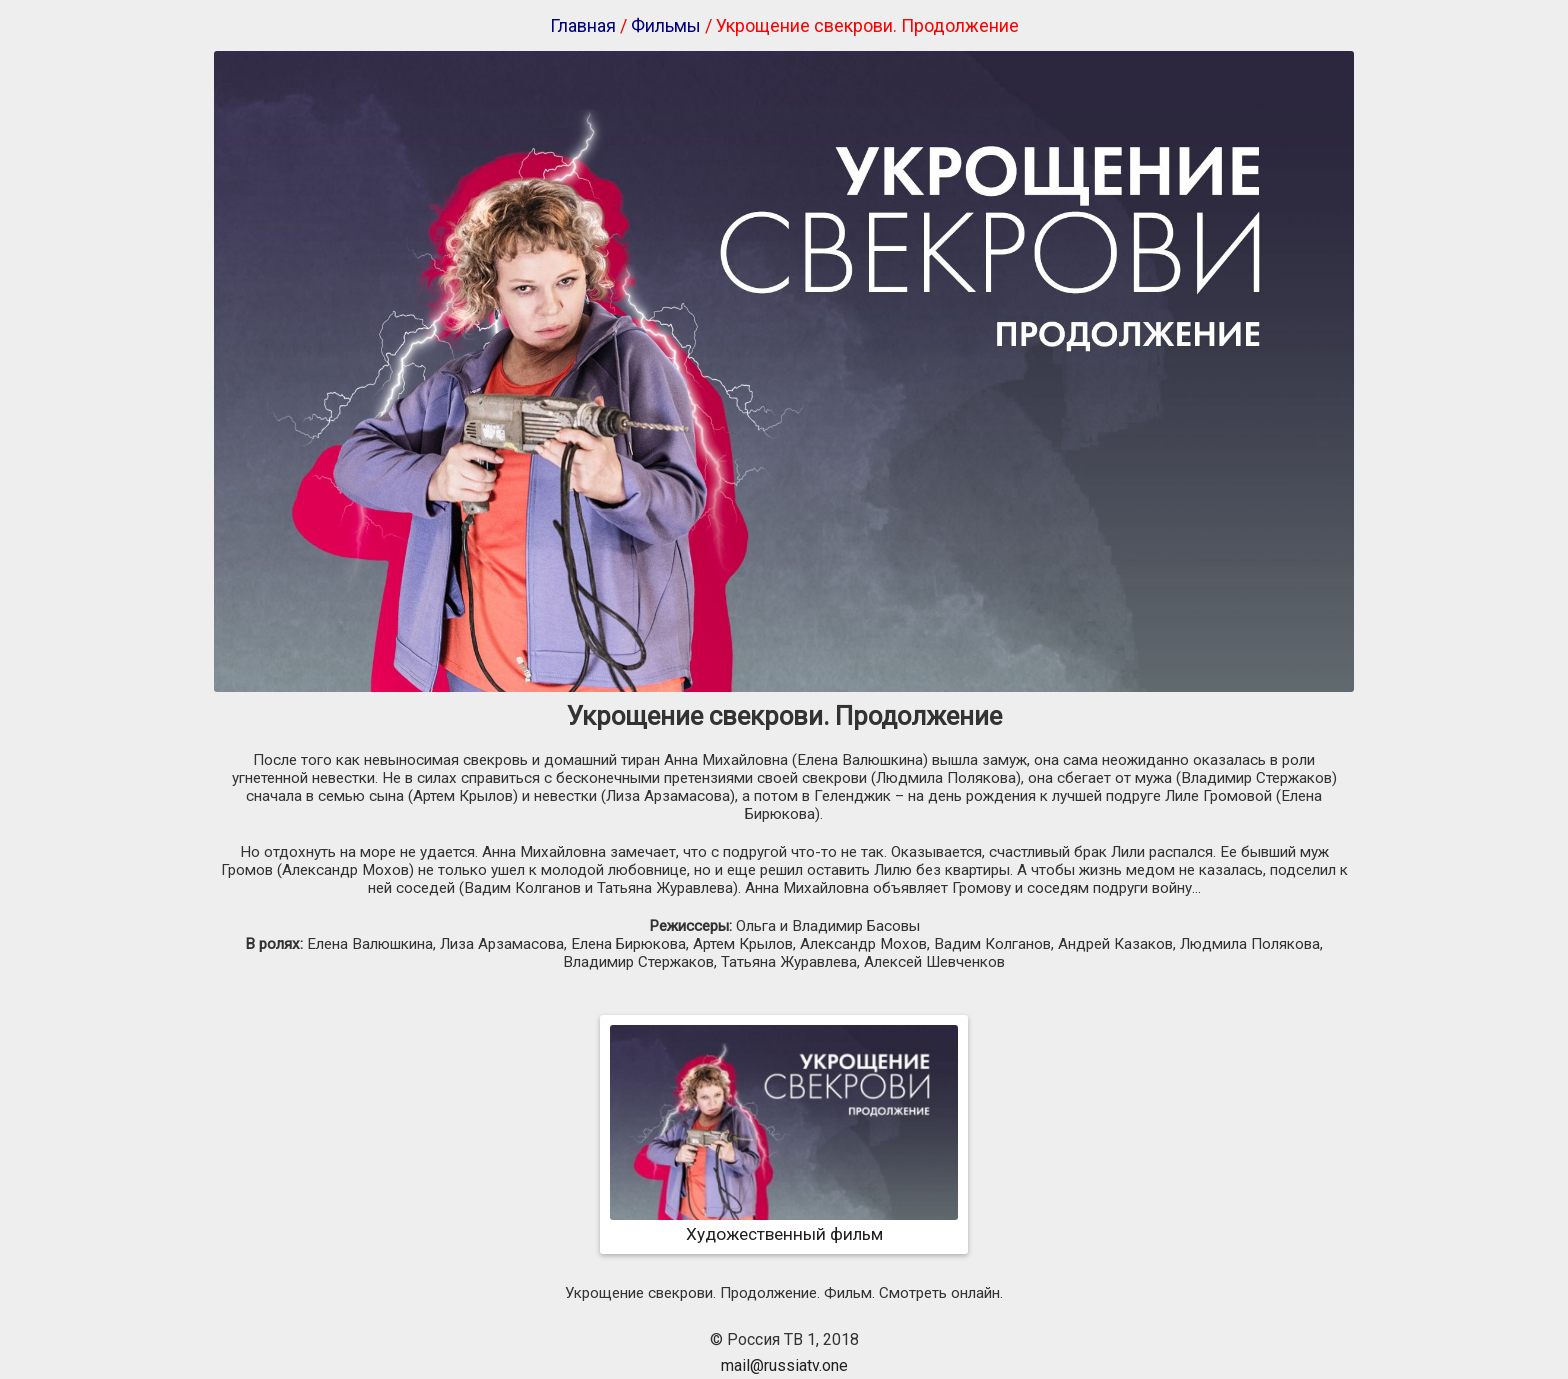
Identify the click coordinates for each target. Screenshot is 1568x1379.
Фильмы (666, 25)
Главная (583, 25)
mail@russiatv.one (784, 1365)
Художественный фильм (784, 1224)
